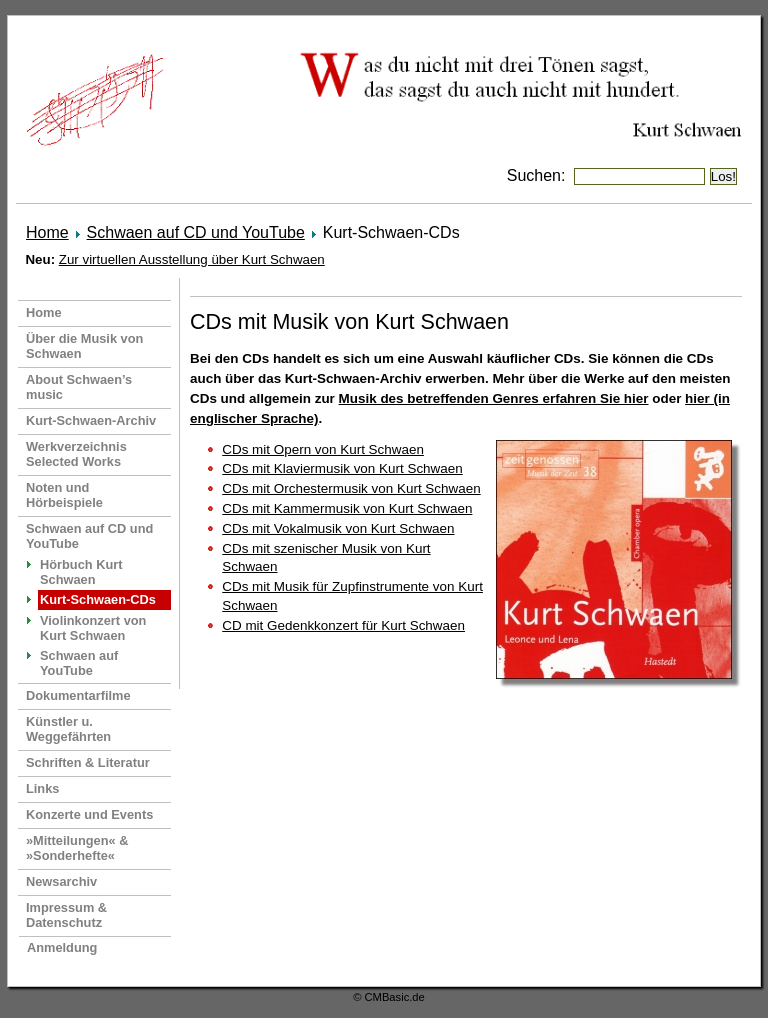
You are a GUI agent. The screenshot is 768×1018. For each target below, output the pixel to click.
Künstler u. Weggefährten (68, 729)
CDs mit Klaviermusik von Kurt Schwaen (342, 468)
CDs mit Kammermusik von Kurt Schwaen (347, 508)
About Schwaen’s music (79, 387)
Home (47, 232)
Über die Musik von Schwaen (84, 346)
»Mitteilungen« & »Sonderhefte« (77, 848)
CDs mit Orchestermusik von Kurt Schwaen (351, 488)
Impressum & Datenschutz (66, 915)
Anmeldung (62, 947)
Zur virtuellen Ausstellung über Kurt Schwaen (192, 259)
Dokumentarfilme (78, 695)
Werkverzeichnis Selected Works (76, 454)
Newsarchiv (61, 881)
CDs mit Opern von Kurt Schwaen (323, 449)
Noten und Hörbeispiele (64, 495)
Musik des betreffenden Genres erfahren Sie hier (494, 398)
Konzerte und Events (89, 814)
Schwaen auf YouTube (79, 663)
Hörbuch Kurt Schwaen (81, 572)
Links (42, 788)
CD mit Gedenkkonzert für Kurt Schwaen (343, 625)
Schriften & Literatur (88, 762)
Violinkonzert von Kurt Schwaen (93, 628)
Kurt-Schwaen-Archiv (91, 420)
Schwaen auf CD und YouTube (196, 232)
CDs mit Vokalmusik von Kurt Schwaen (338, 528)
